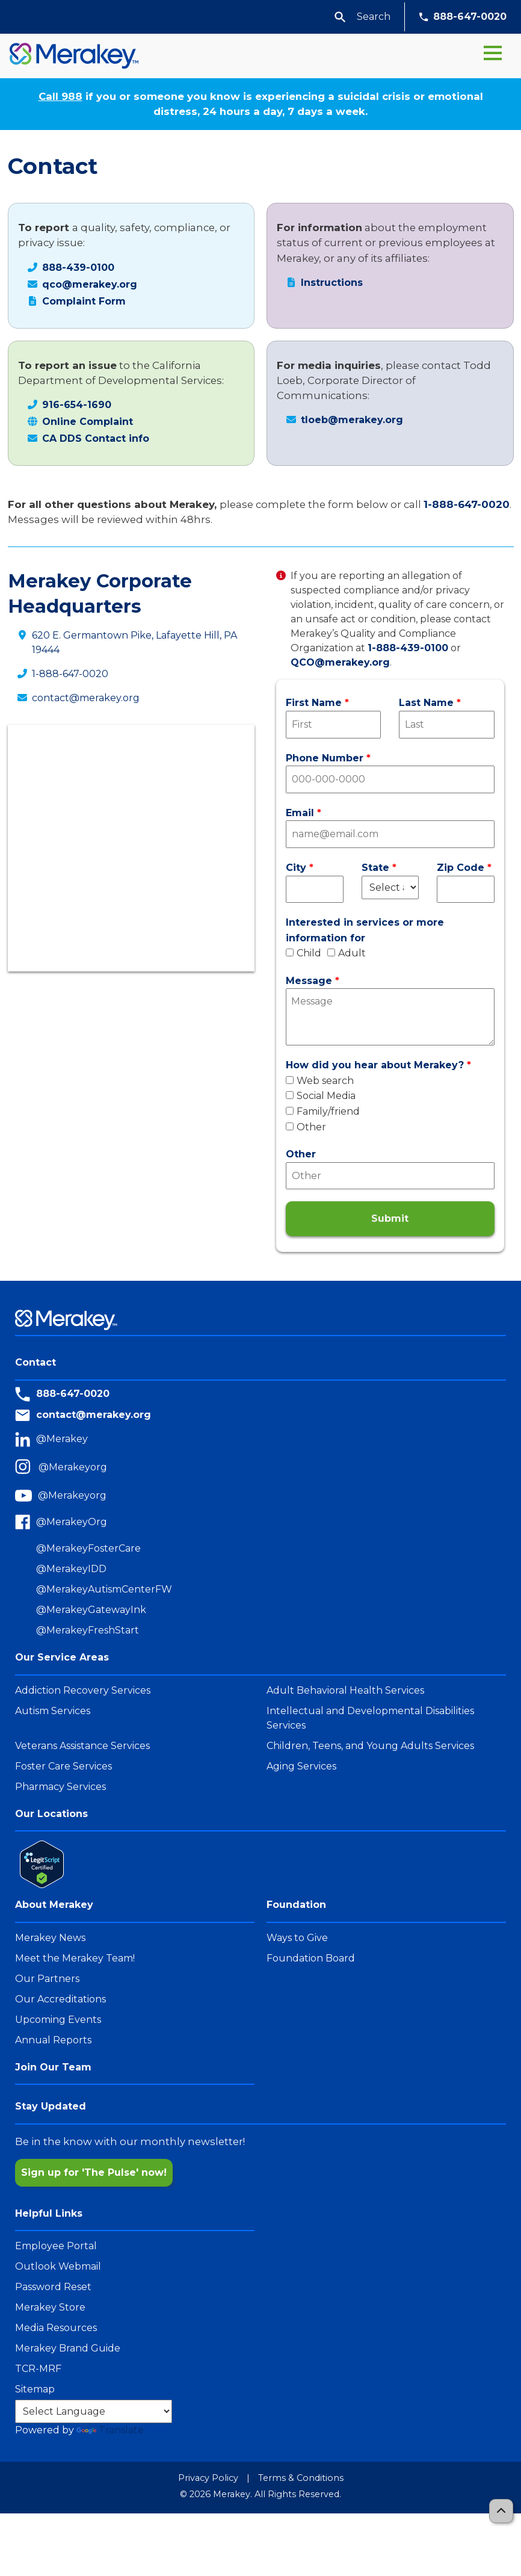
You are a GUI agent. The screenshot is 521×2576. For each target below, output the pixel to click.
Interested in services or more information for (365, 930)
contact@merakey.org (86, 698)
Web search (320, 1080)
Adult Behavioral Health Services (345, 1690)
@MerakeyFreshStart (87, 1630)
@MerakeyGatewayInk (91, 1609)
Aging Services (301, 1766)
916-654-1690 (76, 404)
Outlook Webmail (58, 2266)
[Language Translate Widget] (93, 2411)
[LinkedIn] (25, 1439)
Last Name (426, 702)
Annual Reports (53, 2040)
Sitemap (35, 2389)
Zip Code (460, 867)
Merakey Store (50, 2307)
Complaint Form (84, 301)
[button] (340, 17)
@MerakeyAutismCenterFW (104, 1589)
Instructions (332, 282)
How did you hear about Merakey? (375, 1065)
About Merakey (54, 1904)
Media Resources (56, 2327)
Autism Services (52, 1711)
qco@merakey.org (89, 284)
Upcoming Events (58, 2019)
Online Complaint (87, 421)
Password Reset (53, 2287)
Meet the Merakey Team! (75, 1958)
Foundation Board (311, 1958)
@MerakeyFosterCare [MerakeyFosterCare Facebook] (88, 1548)
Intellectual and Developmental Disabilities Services (370, 1718)
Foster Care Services (63, 1766)
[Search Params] (372, 16)
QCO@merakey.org (340, 662)
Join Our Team (53, 2067)
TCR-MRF (38, 2368)
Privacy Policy (208, 2477)
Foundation (296, 1904)
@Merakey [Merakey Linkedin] (62, 1438)
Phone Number (324, 758)
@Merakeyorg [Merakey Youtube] (72, 1495)
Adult (346, 953)
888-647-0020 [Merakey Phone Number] (72, 1393)
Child (303, 953)
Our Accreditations (60, 1999)
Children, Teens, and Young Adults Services (370, 1745)
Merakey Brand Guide (67, 2348)
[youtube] (26, 1496)
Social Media (321, 1095)
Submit (389, 1218)
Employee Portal (56, 2246)
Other (306, 1127)
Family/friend (323, 1111)
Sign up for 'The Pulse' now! (94, 2172)
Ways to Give (297, 1937)
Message (309, 980)
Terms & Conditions (301, 2477)
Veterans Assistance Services (82, 1745)
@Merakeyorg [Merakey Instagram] (73, 1467)
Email (300, 813)
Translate (110, 2430)
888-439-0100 (78, 267)
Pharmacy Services (60, 1786)
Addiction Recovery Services (82, 1690)
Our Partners (47, 1978)
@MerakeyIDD (71, 1568)
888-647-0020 (463, 16)
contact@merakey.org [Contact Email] (93, 1414)
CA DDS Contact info (95, 438)
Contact (35, 1362)
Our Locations (51, 1813)
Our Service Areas (62, 1657)
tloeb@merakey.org (352, 420)
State (375, 867)
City (296, 867)
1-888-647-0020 (467, 504)
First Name (314, 702)
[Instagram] (27, 1467)
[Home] (69, 56)
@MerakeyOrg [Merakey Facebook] (71, 1522)
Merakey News (50, 1937)
